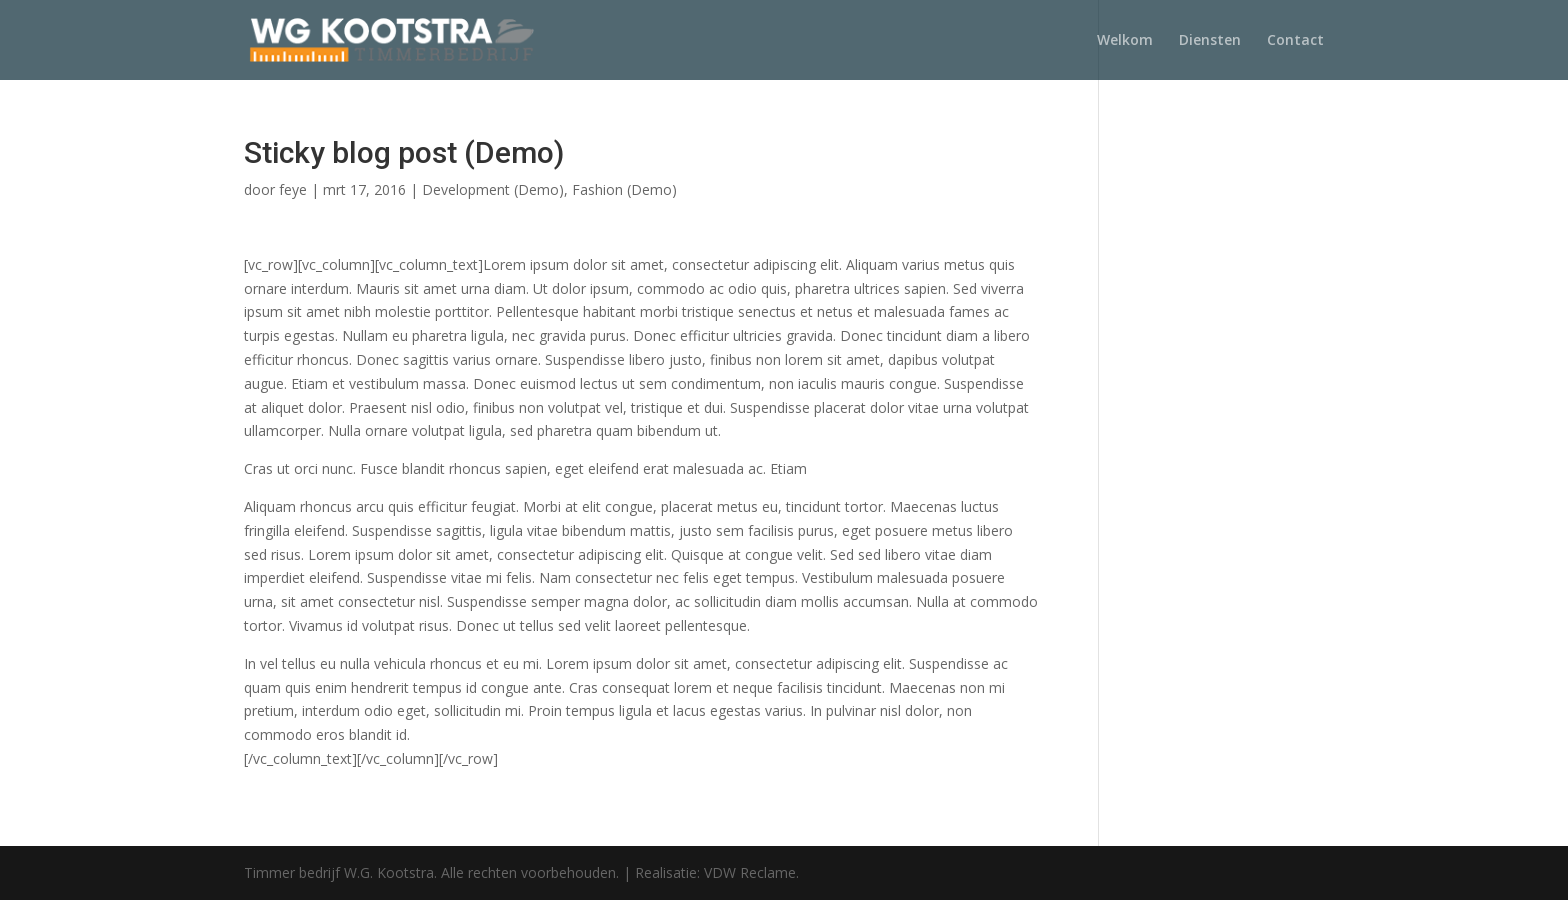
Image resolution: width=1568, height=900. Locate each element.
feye (293, 189)
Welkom (1125, 41)
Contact (1295, 41)
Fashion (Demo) (624, 189)
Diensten (1210, 41)
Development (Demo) (493, 189)
